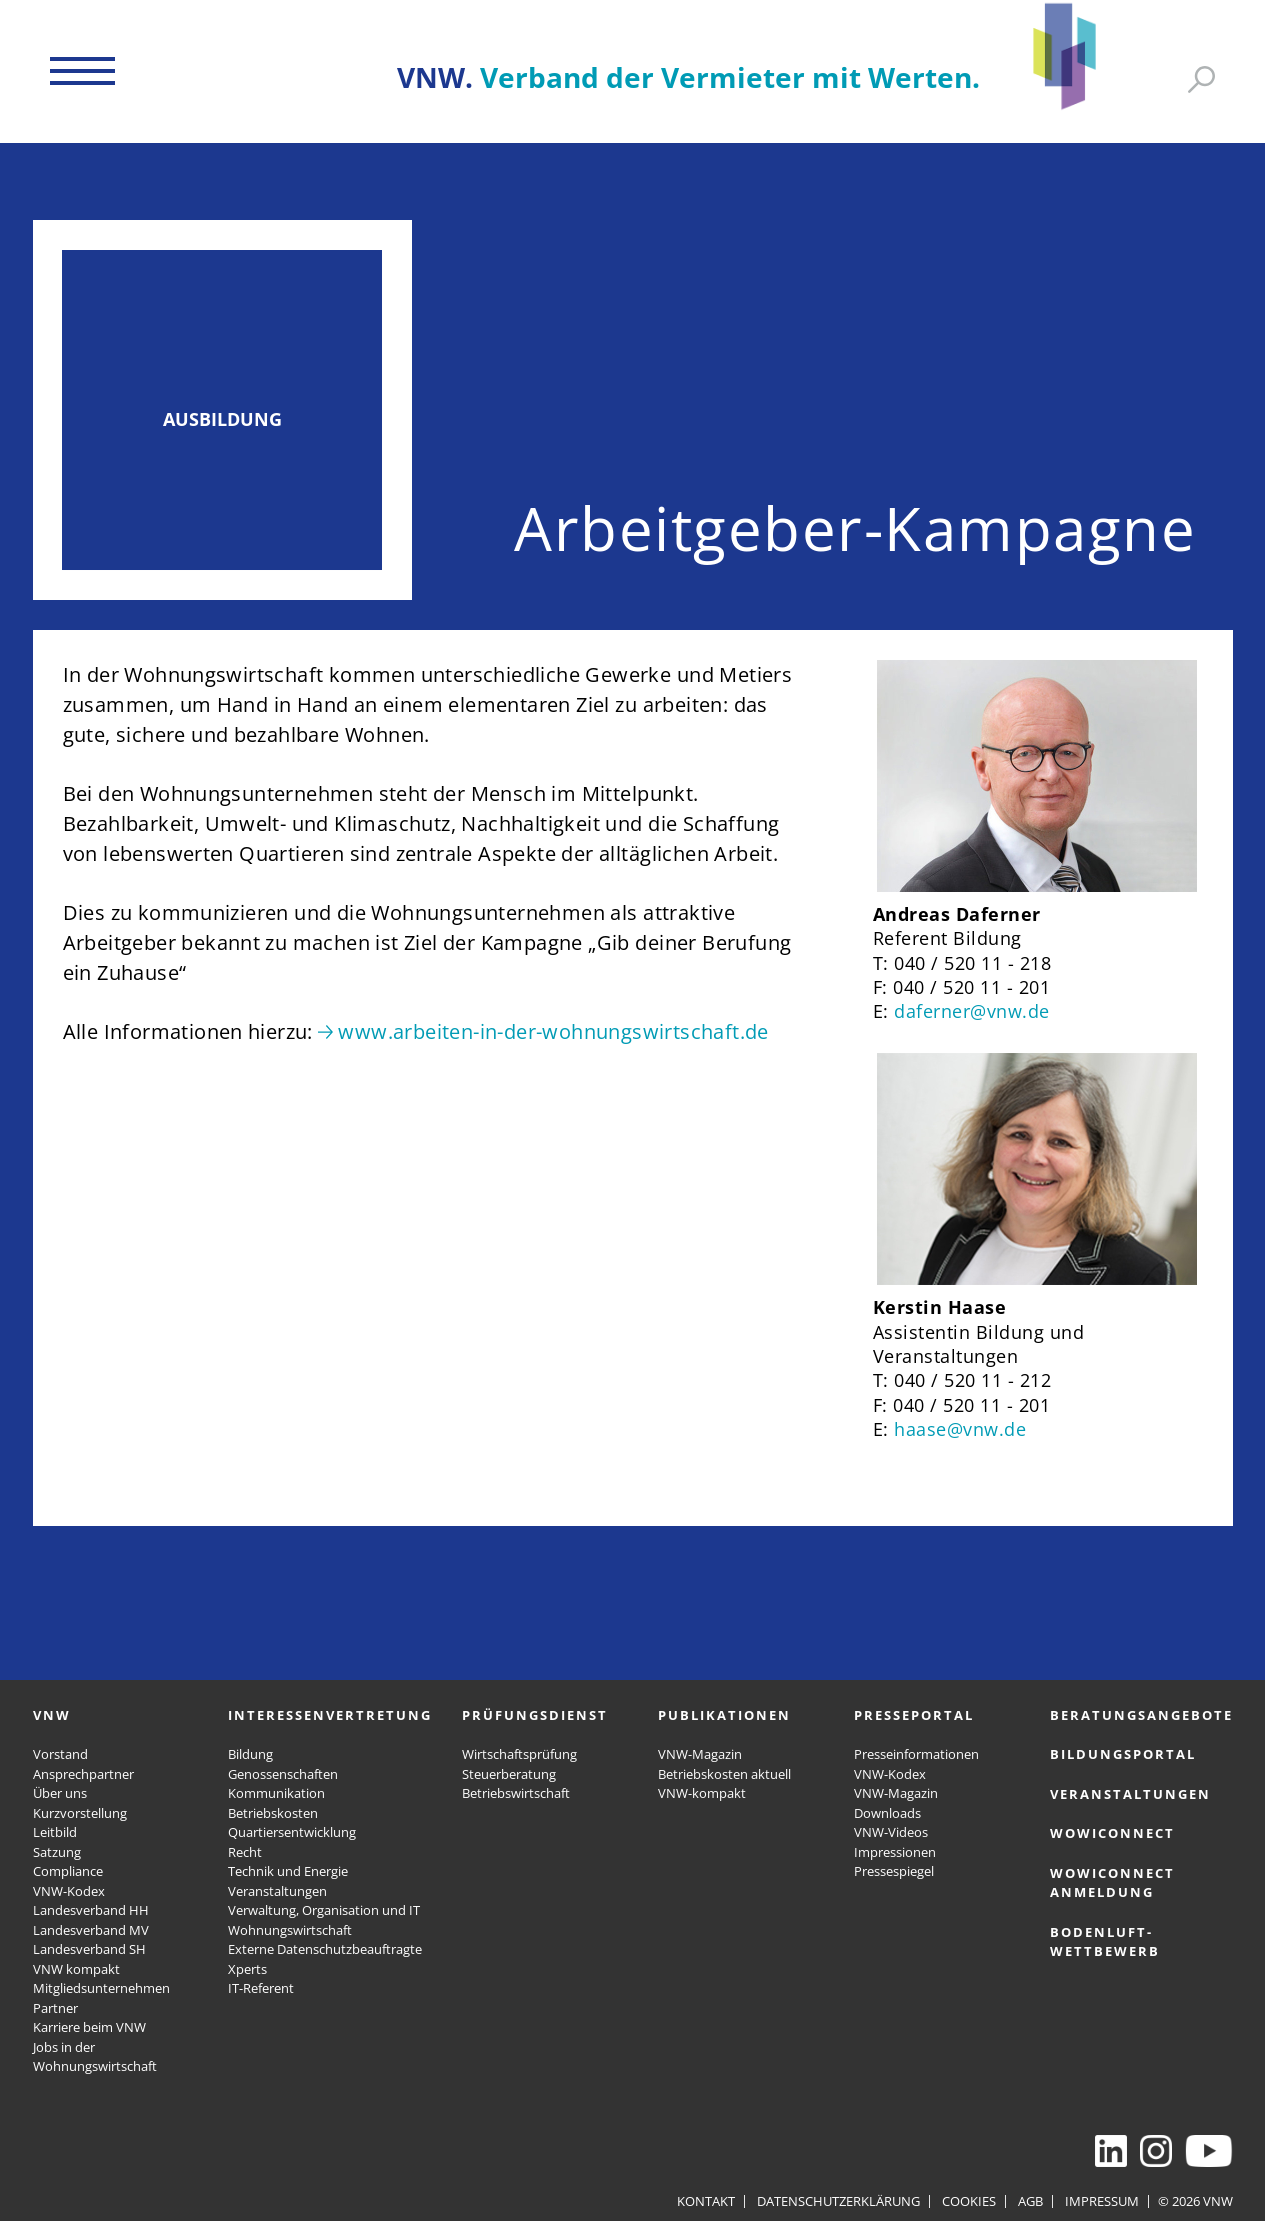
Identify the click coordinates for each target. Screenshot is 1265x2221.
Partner (55, 2008)
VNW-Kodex (69, 1891)
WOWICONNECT (1112, 1833)
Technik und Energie (288, 1871)
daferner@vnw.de (972, 1011)
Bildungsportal (1123, 1754)
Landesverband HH (91, 1910)
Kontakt (706, 2201)
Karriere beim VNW (89, 2027)
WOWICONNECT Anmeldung (1112, 1883)
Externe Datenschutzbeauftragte (325, 1949)
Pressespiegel (894, 1871)
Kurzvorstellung (80, 1813)
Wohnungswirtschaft (290, 1930)
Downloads (887, 1813)
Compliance (68, 1871)
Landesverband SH (89, 1949)
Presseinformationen (916, 1754)
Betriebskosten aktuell (724, 1774)
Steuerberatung (509, 1774)
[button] (82, 71)
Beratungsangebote (1141, 1715)
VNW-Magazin (700, 1754)
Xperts (247, 1969)
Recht (245, 1852)
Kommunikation (276, 1793)
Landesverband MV (91, 1930)
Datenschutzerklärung (838, 2201)
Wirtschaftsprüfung (519, 1754)
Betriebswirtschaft (516, 1793)
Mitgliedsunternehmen (101, 1988)
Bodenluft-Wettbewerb (1105, 1942)
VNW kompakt (76, 1969)
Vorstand (60, 1754)
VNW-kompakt (702, 1793)
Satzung (57, 1852)
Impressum (1102, 2201)
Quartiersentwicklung (292, 1832)
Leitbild (55, 1832)
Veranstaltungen (277, 1891)
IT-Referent (261, 1988)
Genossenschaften (283, 1774)
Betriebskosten (273, 1813)
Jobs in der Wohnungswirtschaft (95, 2057)
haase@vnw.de (960, 1429)
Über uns (60, 1793)
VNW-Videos (891, 1832)
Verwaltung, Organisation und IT (324, 1910)
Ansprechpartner (83, 1774)
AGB (1030, 2201)
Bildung (250, 1754)
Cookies (969, 2201)
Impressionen (895, 1852)
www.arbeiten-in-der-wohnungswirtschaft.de (553, 1031)
